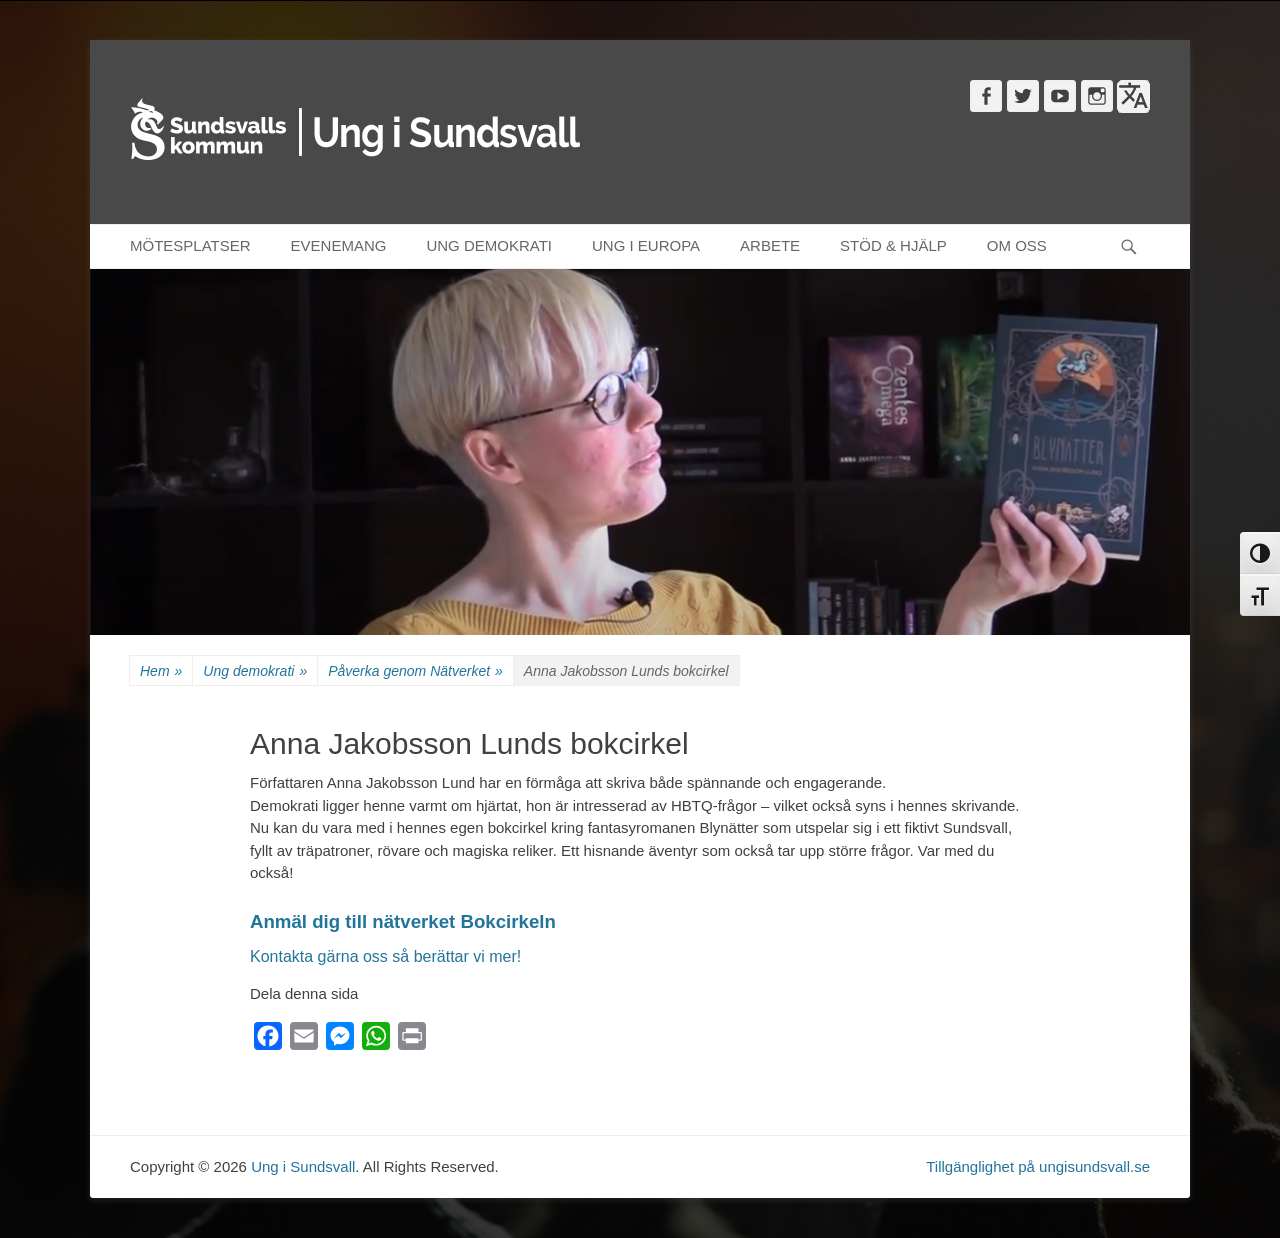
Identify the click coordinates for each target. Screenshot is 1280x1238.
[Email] (304, 1040)
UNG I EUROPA (646, 245)
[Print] (412, 1040)
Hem (161, 671)
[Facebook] (268, 1040)
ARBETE (770, 245)
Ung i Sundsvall (303, 1166)
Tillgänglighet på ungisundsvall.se (1038, 1166)
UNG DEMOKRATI (489, 245)
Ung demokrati (255, 671)
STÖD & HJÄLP (893, 245)
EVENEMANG (339, 245)
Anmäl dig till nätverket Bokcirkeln (403, 921)
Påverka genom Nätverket (415, 671)
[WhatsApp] (376, 1040)
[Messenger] (340, 1040)
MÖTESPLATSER (190, 245)
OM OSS (1017, 245)
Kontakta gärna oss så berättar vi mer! (385, 956)
